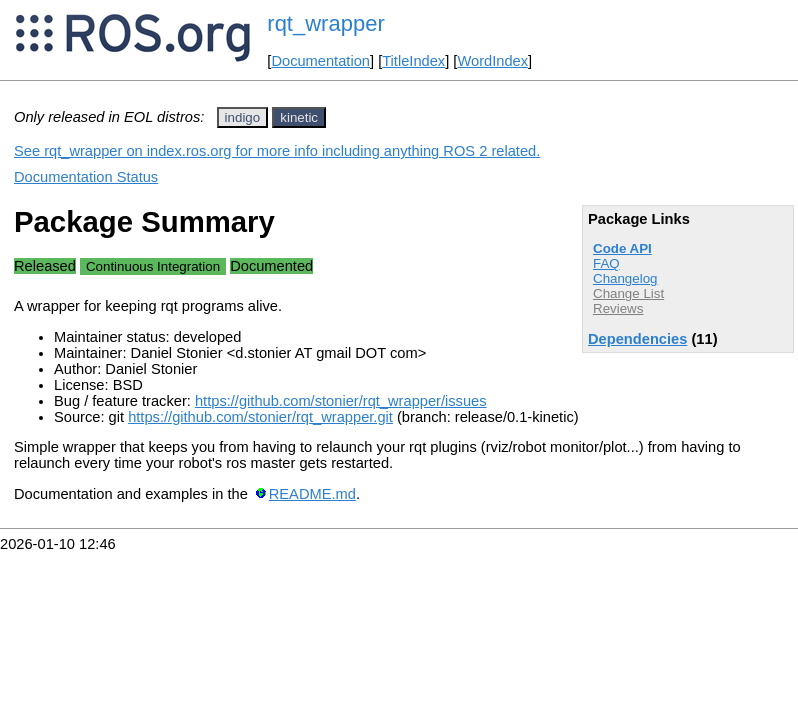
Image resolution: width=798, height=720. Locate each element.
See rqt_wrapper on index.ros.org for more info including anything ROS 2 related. (277, 151)
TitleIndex (413, 61)
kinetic (299, 117)
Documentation (320, 61)
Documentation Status (86, 177)
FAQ (606, 263)
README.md (312, 494)
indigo (243, 117)
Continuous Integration (153, 266)
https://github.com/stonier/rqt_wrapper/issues (341, 401)
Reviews (618, 308)
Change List (628, 293)
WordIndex (492, 61)
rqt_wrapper (325, 23)
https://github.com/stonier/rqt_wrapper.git (260, 417)
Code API (622, 248)
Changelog (625, 278)
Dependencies (637, 339)
